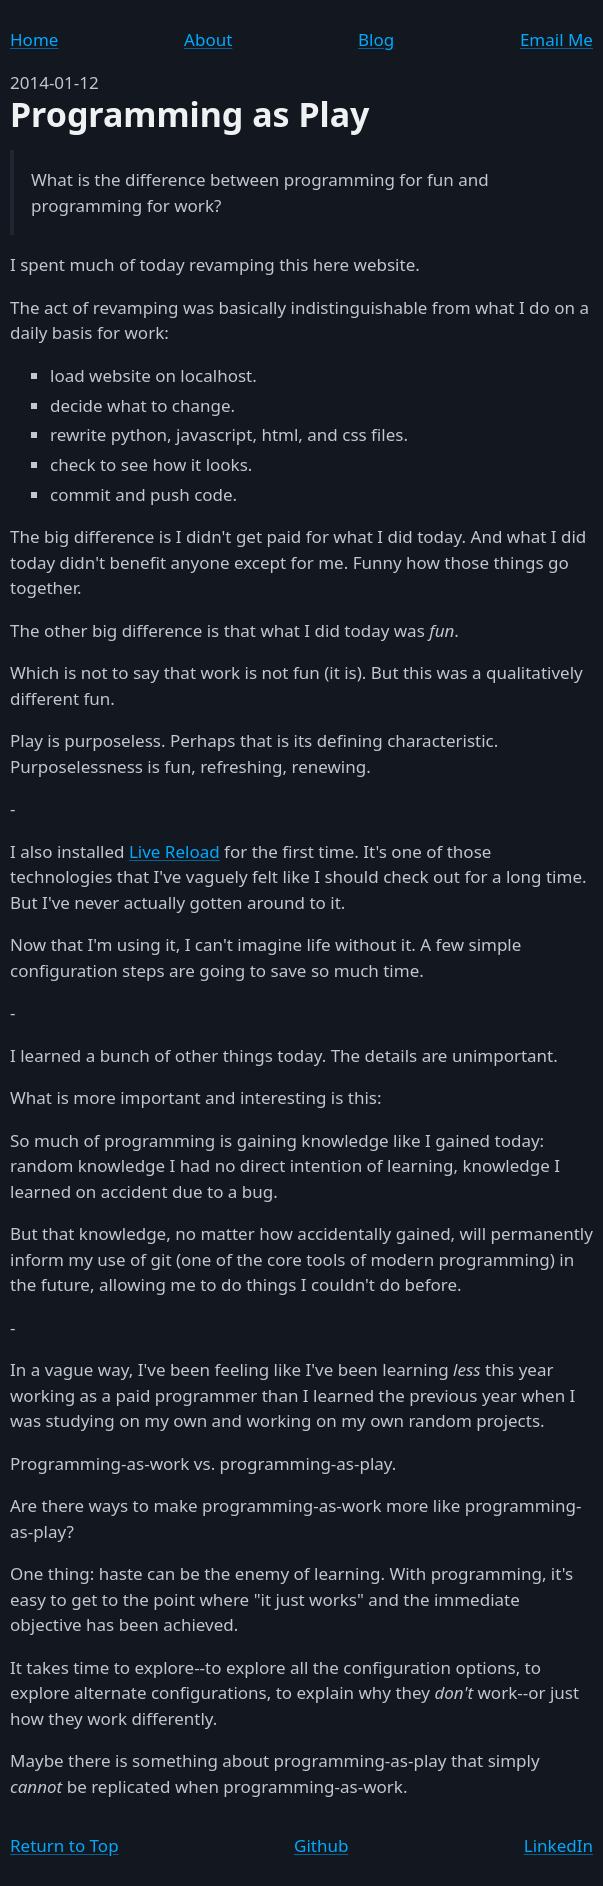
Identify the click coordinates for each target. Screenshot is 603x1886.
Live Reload (174, 851)
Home (34, 39)
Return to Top (64, 1845)
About (208, 39)
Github (321, 1845)
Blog (376, 39)
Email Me (556, 39)
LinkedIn (558, 1845)
